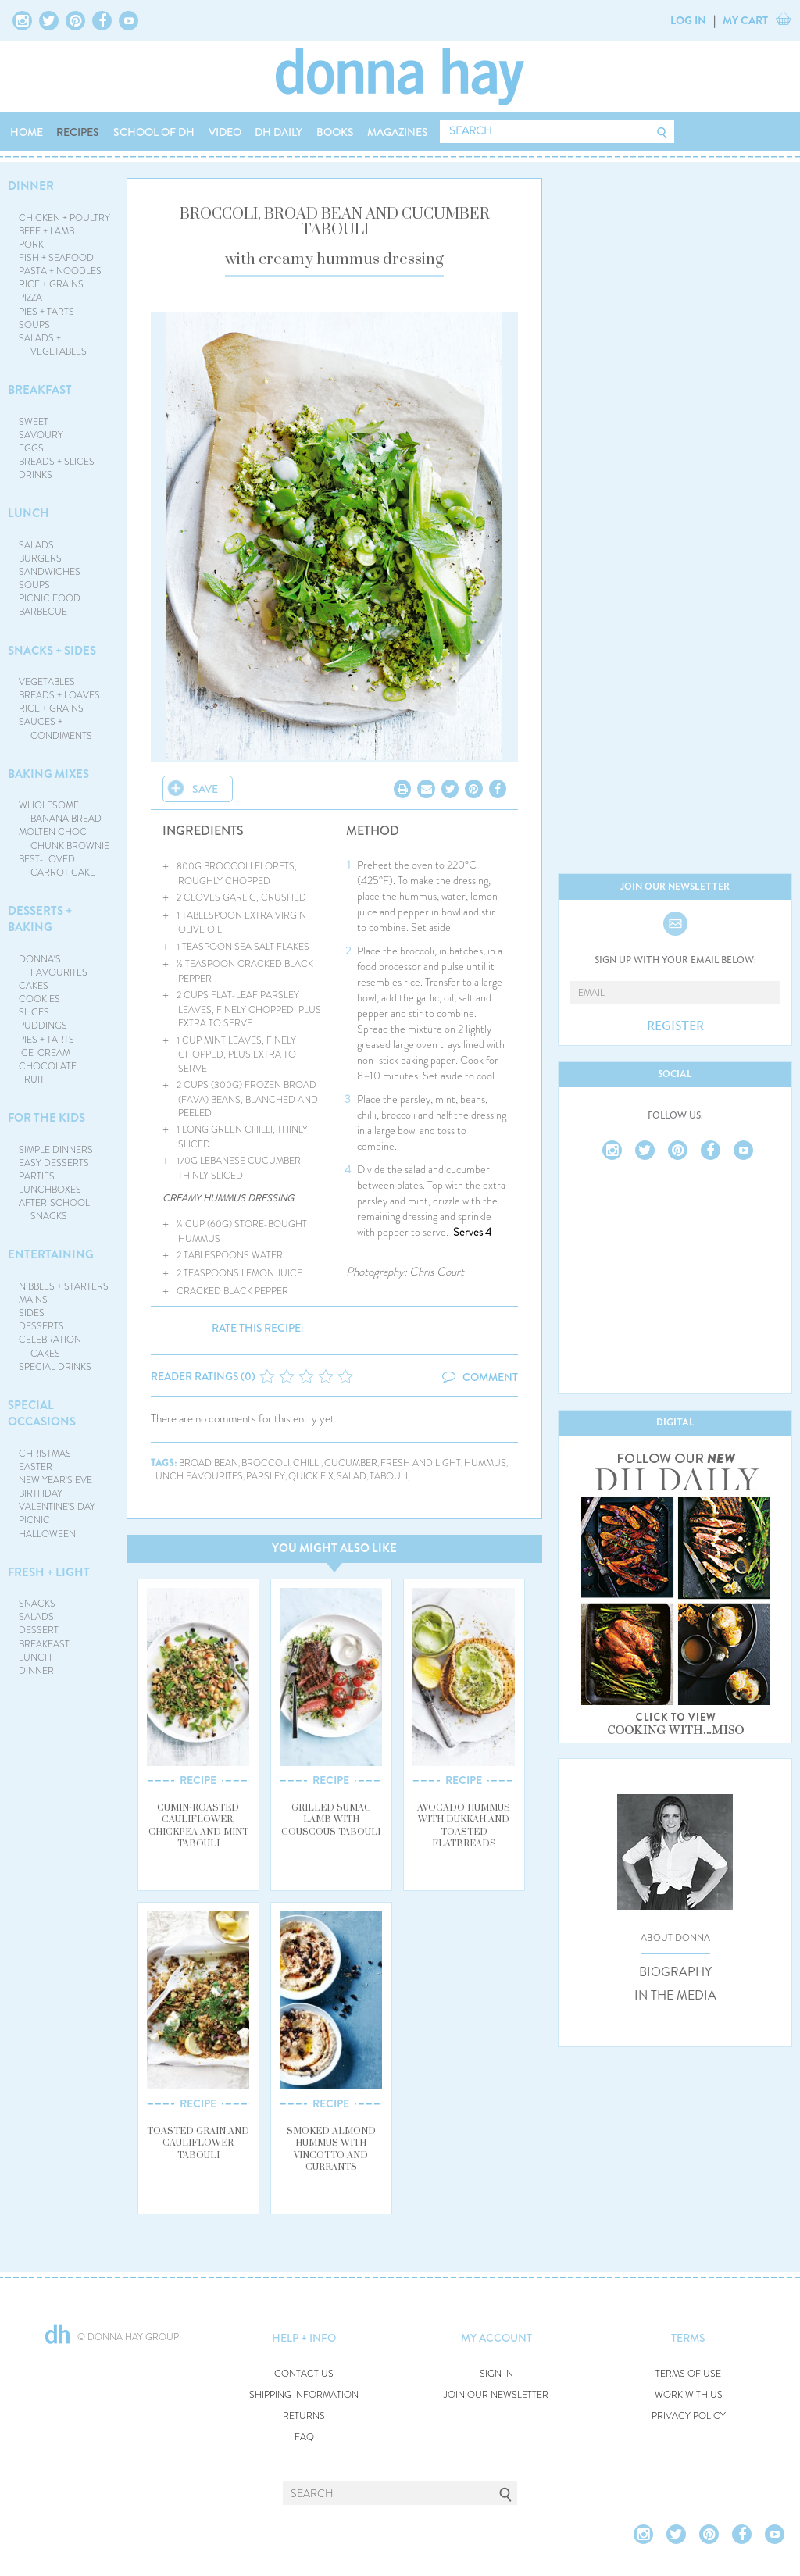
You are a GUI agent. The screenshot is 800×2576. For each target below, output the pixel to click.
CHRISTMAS (45, 1454)
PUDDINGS (43, 1026)
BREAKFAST (40, 389)
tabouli (389, 1476)
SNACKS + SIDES (52, 650)
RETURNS (304, 2416)
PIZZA (30, 298)
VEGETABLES (47, 682)
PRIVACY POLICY (689, 2416)
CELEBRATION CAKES (50, 1346)
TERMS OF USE (688, 2374)
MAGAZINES (397, 132)
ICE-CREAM (44, 1053)
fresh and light (420, 1463)
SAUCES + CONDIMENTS (56, 728)
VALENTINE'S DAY (57, 1507)
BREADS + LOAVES (59, 695)
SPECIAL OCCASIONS (42, 1413)
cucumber (350, 1463)
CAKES (33, 986)
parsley (265, 1476)
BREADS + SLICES (57, 462)
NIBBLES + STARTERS (64, 1286)
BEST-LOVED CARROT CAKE (57, 865)
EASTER (35, 1467)
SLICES (34, 1012)
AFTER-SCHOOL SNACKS (54, 1209)
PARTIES (37, 1176)
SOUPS (34, 325)
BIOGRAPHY (675, 1972)
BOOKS (335, 132)
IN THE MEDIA (675, 1995)
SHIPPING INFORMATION (304, 2395)
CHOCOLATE (48, 1066)
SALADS (36, 545)
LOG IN (688, 20)
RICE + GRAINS (51, 284)
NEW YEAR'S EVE (55, 1480)
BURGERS (40, 558)
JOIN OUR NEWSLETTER (496, 2395)
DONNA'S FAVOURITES (53, 965)
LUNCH (28, 513)
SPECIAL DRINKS (55, 1367)
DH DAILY (278, 132)
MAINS (33, 1300)
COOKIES (39, 999)
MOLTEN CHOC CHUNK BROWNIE (64, 838)
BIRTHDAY (40, 1493)
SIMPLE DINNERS (56, 1150)
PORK (31, 244)
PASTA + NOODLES (60, 271)
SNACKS (37, 1604)
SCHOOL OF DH (154, 132)
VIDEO (225, 132)
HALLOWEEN (47, 1534)
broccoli (265, 1463)
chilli (307, 1463)
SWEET (33, 422)
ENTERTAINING (51, 1254)
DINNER (31, 185)
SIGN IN (496, 2374)
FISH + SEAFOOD (56, 258)
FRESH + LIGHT (49, 1572)
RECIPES (77, 132)
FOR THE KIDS (46, 1117)
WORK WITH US (689, 2395)
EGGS (31, 448)
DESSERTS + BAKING (40, 919)
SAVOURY (41, 435)
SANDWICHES (49, 572)
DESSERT (39, 1630)
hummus (485, 1463)
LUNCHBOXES (50, 1190)
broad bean (208, 1463)
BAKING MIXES (48, 774)
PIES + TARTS (46, 312)
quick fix (311, 1476)
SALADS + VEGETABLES (53, 345)
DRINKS (35, 475)
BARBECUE (43, 612)
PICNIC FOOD (49, 598)
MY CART (745, 20)
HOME (26, 132)
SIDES (32, 1313)
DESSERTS (41, 1326)
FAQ (304, 2437)
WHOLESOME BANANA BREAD (60, 812)
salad (351, 1476)
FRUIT (32, 1079)
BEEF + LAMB (46, 231)
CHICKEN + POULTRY (64, 218)
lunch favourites (197, 1476)
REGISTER (675, 1026)
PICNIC (34, 1520)
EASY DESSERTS (54, 1163)
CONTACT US (304, 2374)
